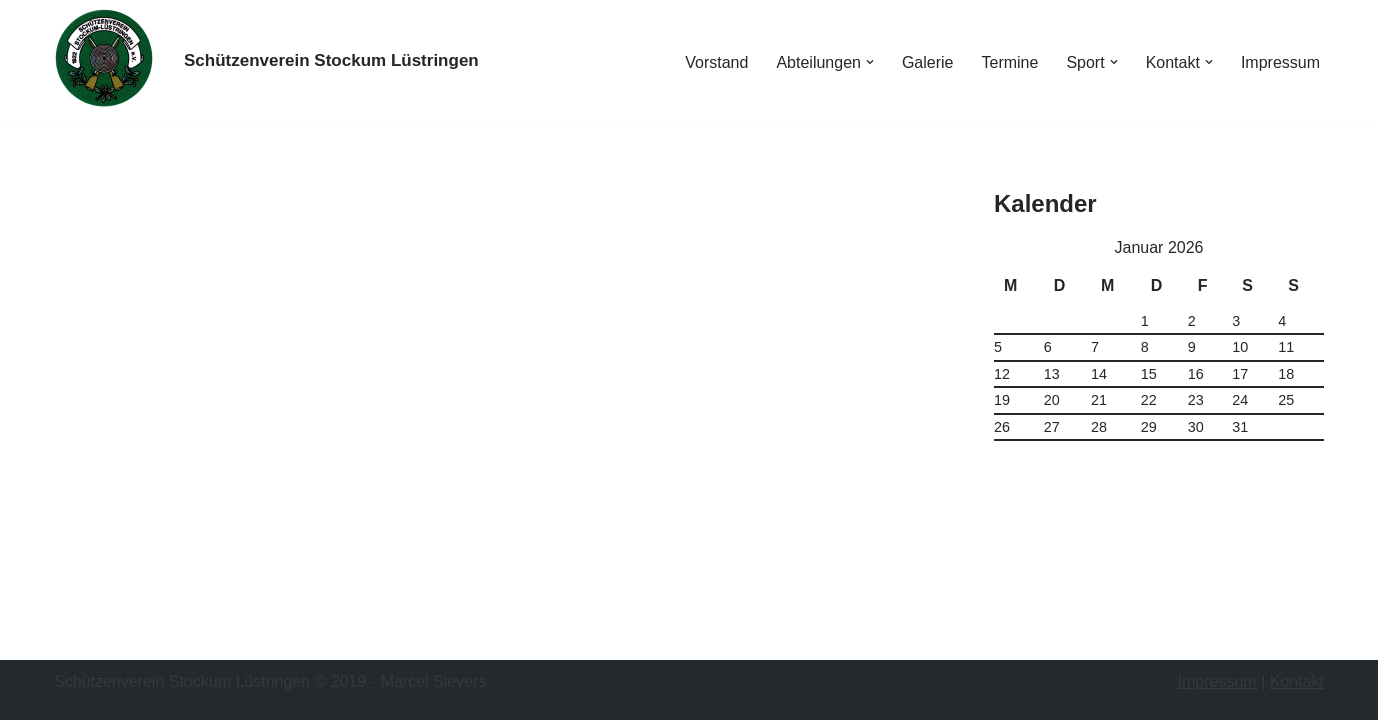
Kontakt (1297, 681)
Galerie (928, 62)
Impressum (1280, 62)
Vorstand (716, 62)
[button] (870, 62)
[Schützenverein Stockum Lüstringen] (331, 61)
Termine (1009, 62)
